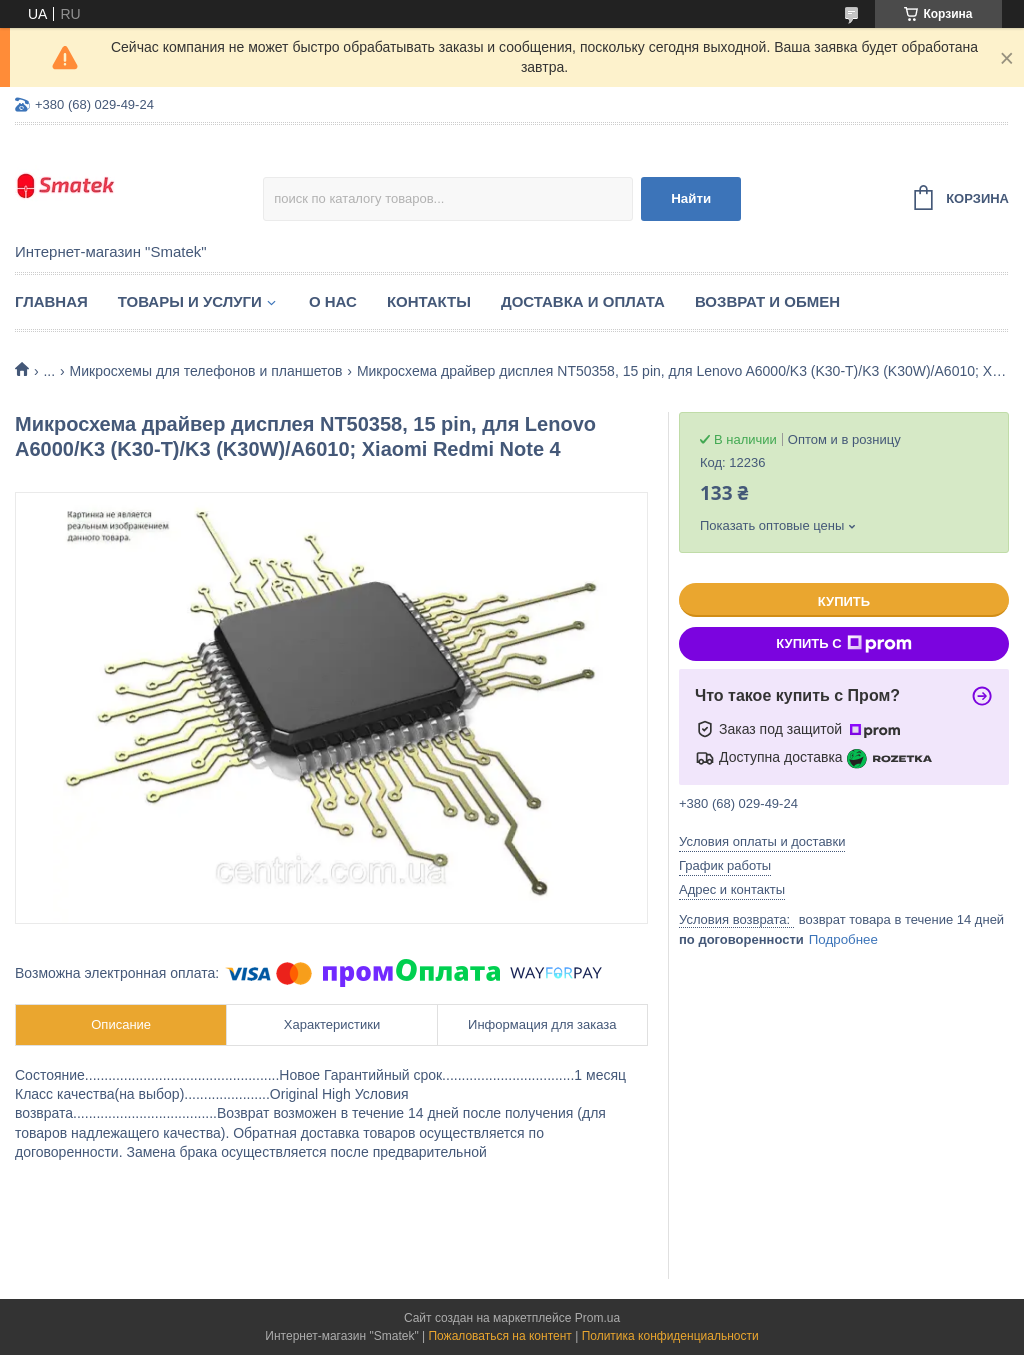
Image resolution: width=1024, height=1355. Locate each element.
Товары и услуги (190, 301)
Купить (844, 601)
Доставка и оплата (583, 301)
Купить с (843, 644)
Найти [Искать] (691, 198)
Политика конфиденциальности (670, 1336)
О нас (333, 301)
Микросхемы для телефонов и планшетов (206, 371)
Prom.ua (597, 1318)
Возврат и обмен (767, 301)
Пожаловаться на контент (499, 1336)
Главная (51, 301)
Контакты (429, 301)
